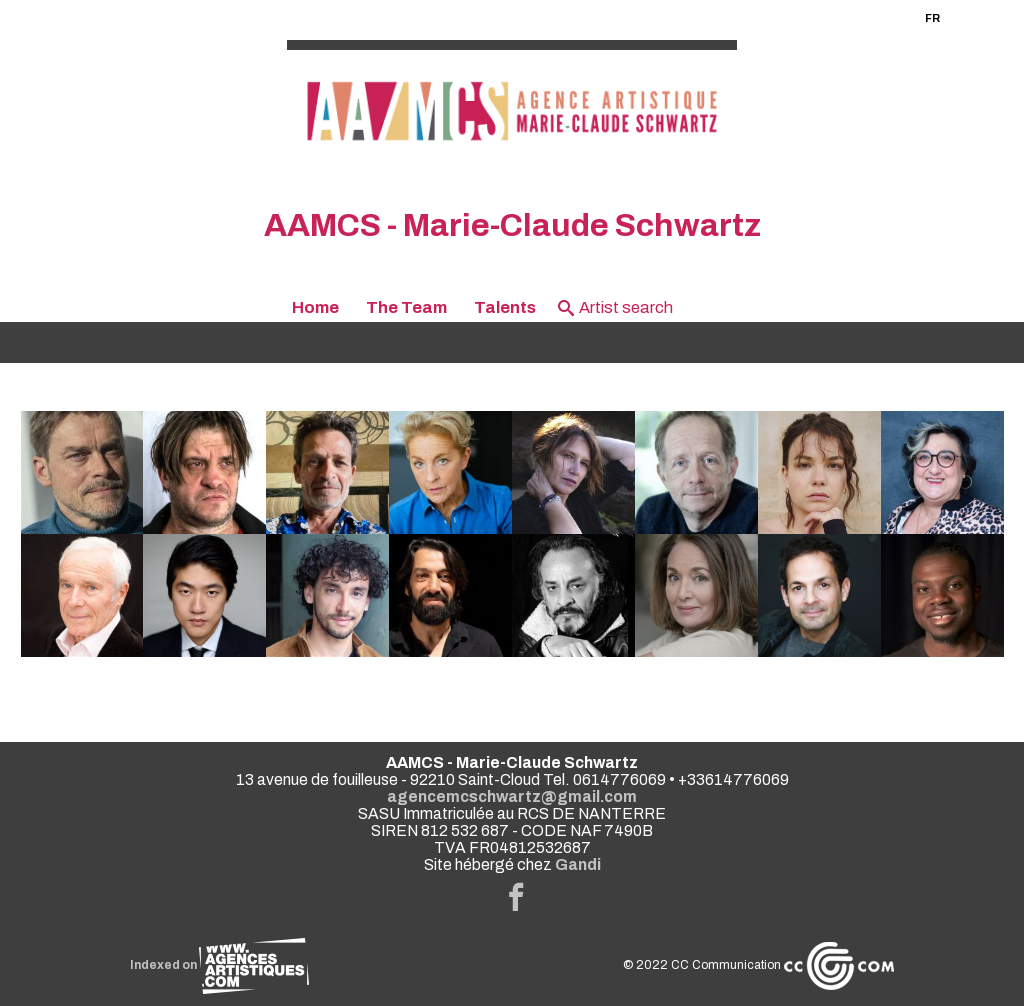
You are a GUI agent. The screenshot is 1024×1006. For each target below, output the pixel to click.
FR (932, 18)
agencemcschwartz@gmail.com (512, 796)
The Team (406, 307)
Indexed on (219, 965)
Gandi (578, 864)
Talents (505, 307)
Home (315, 307)
